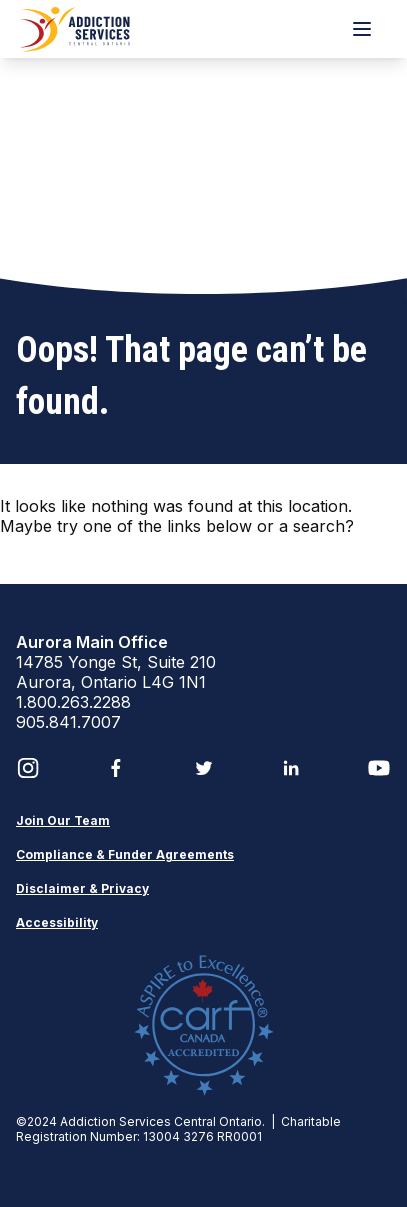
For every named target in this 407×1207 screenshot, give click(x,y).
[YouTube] (379, 768)
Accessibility (57, 922)
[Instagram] (28, 768)
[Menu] (362, 29)
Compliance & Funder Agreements (125, 854)
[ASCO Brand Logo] (76, 29)
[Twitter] (204, 768)
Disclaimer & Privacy (82, 888)
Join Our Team (63, 820)
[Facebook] (116, 768)
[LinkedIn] (291, 768)
